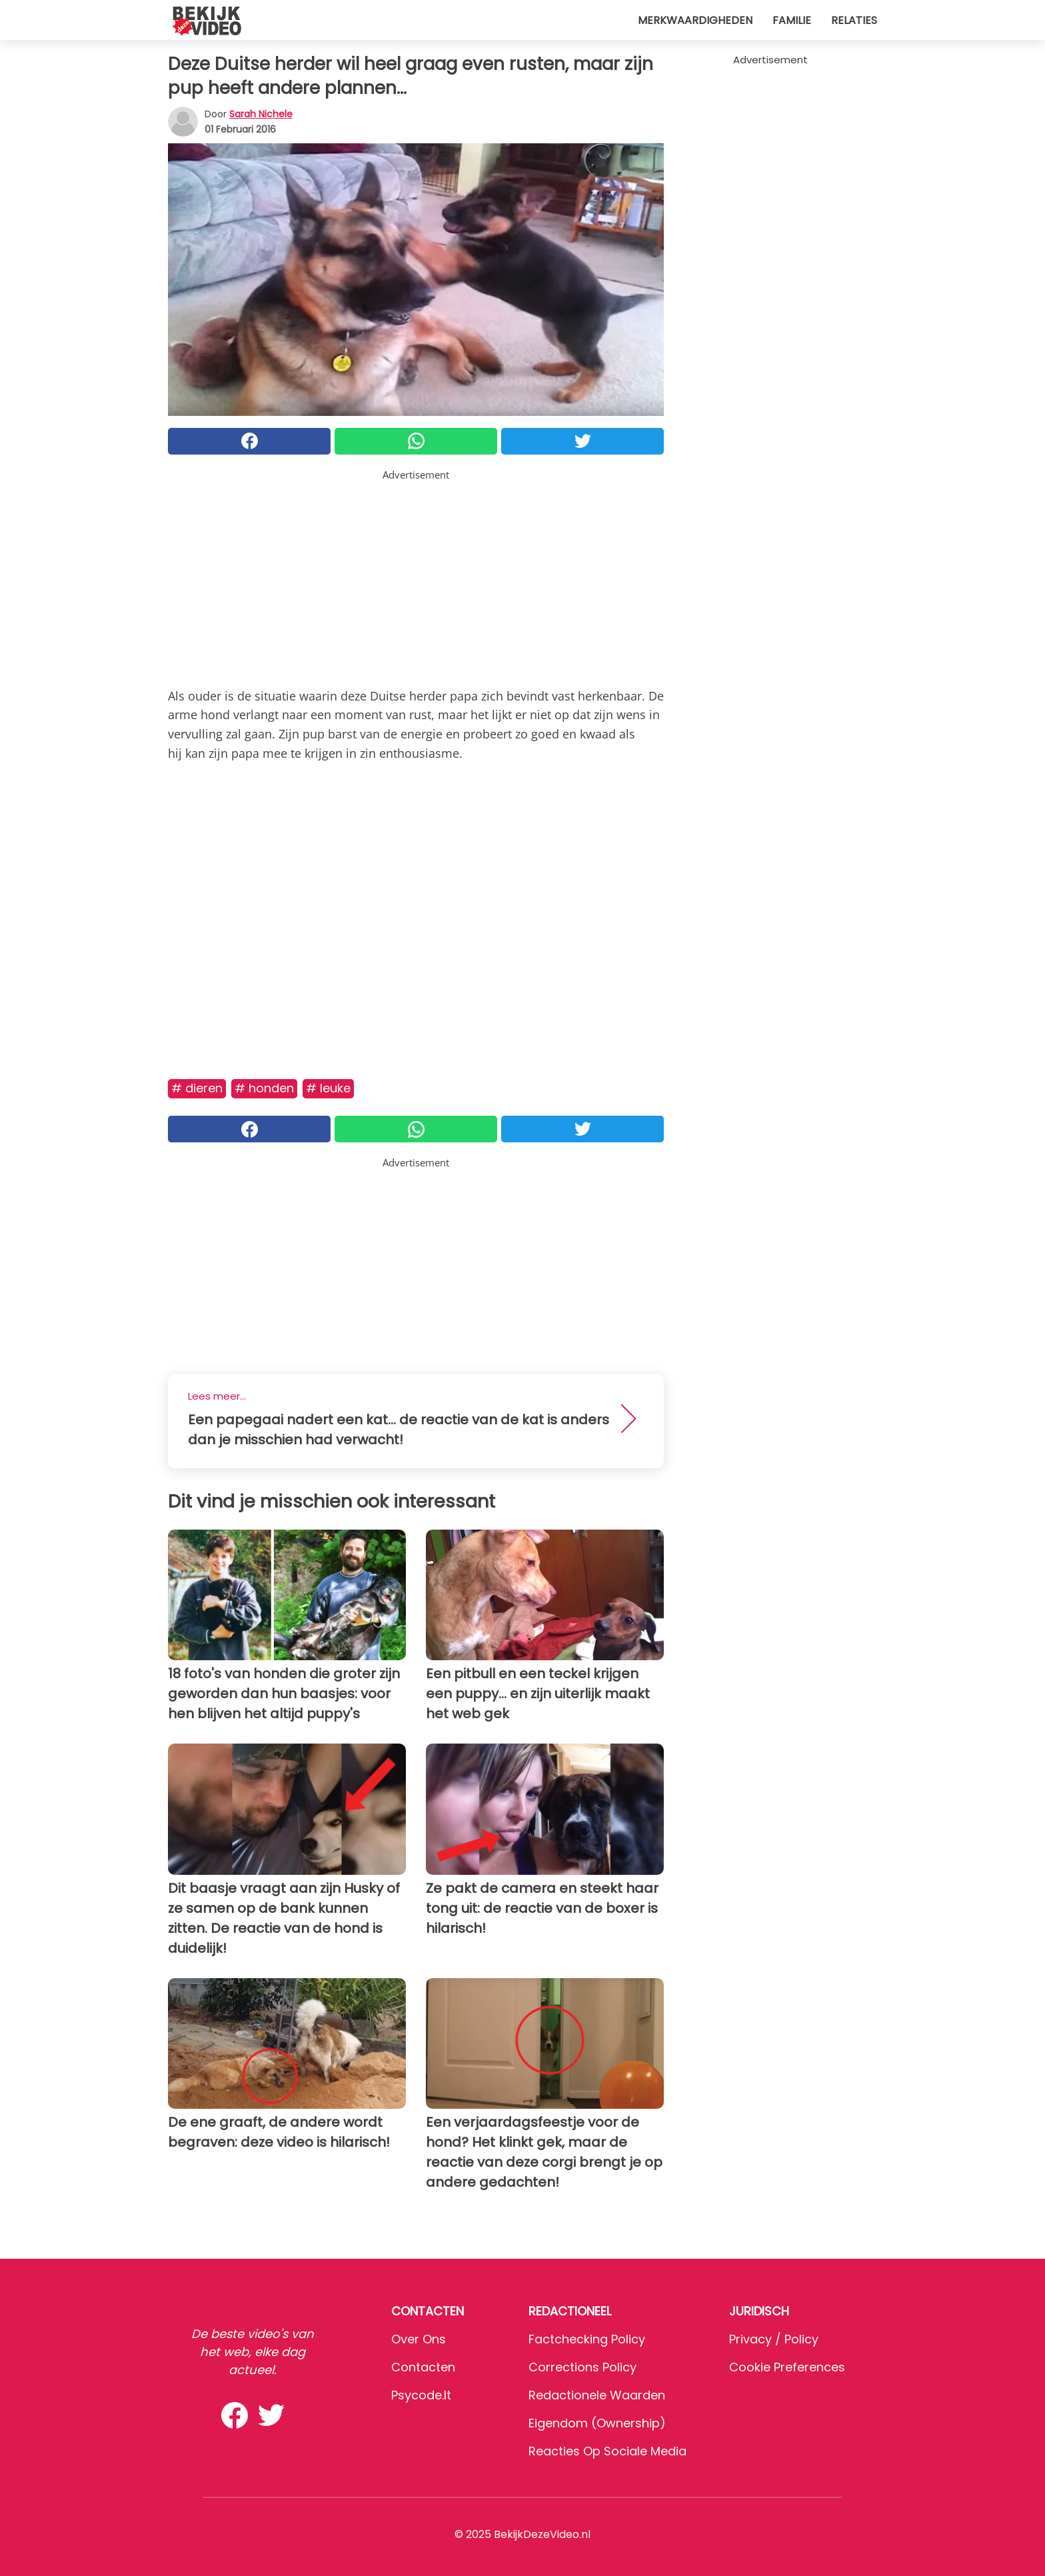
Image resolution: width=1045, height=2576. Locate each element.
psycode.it (421, 2395)
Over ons (418, 2339)
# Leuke (328, 1088)
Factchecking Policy (586, 2339)
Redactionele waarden (596, 2395)
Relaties (854, 20)
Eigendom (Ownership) (597, 2423)
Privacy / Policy (773, 2339)
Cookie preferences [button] (787, 2367)
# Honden (264, 1088)
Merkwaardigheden (695, 20)
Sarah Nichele (261, 114)
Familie (791, 20)
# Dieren (197, 1088)
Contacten (423, 2367)
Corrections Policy (582, 2367)
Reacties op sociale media (607, 2451)
